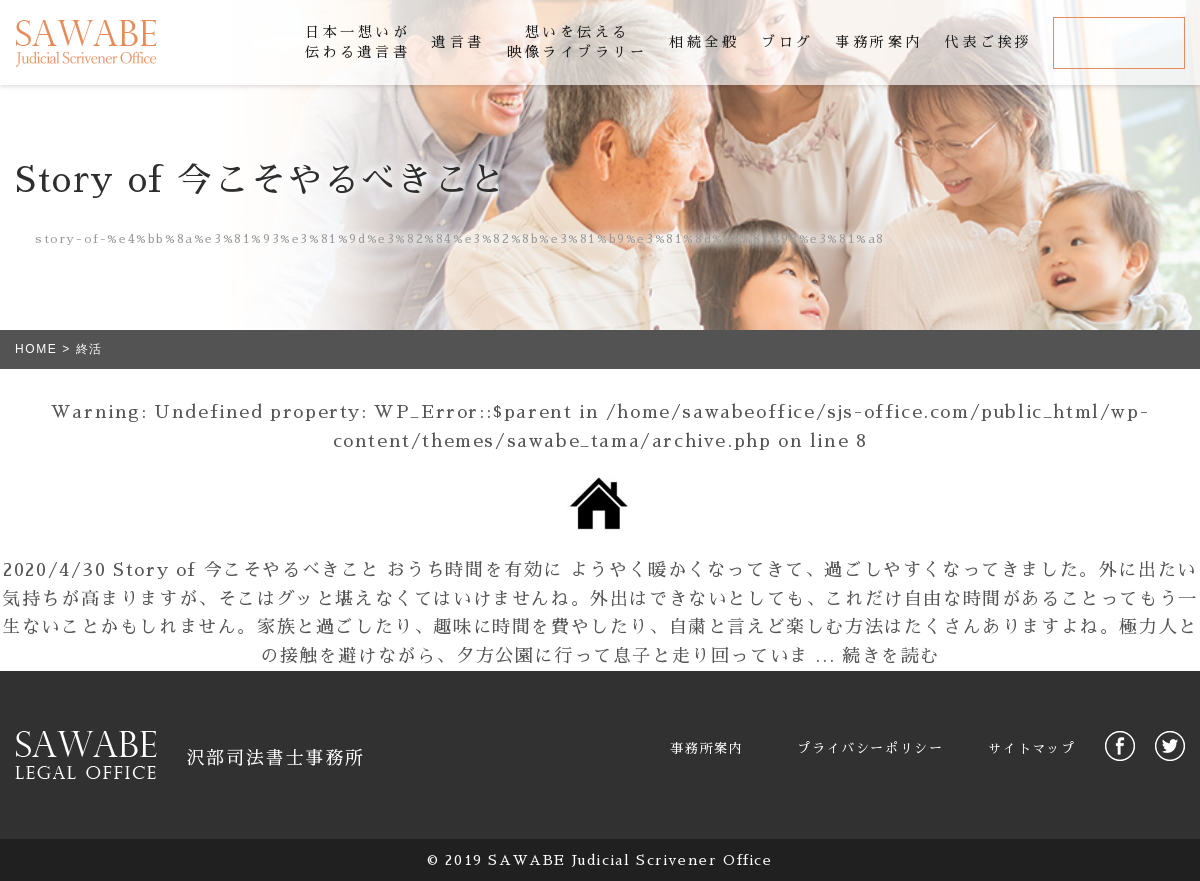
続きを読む (891, 656)
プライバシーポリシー (870, 748)
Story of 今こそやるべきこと (246, 570)
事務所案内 (706, 748)
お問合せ (1119, 42)
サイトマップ (1032, 748)
